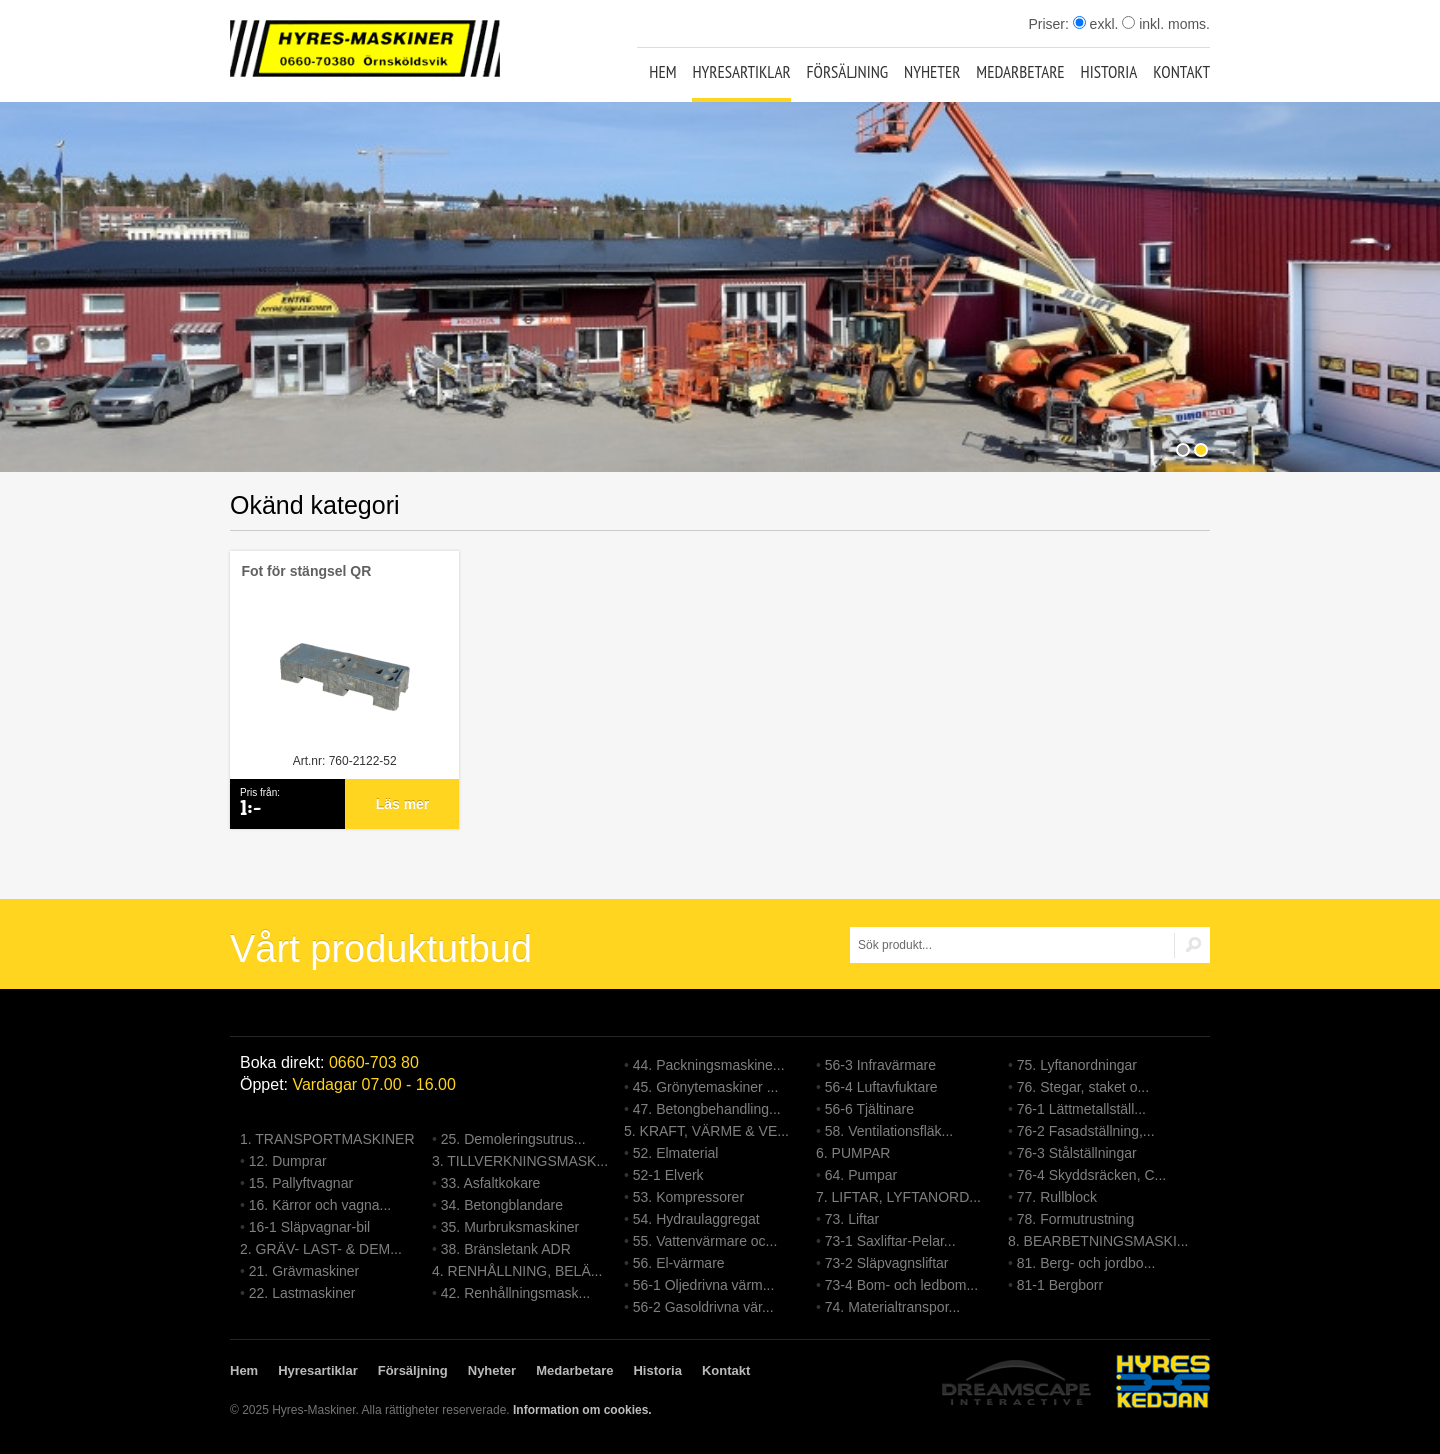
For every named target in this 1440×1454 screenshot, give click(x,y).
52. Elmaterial (676, 1153)
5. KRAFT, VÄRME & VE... (706, 1131)
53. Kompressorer (688, 1197)
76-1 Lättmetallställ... (1081, 1109)
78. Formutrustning (1076, 1219)
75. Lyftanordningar (1077, 1065)
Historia (1109, 72)
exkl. (1096, 24)
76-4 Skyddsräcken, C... (1091, 1175)
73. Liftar (852, 1219)
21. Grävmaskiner (304, 1271)
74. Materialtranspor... (892, 1307)
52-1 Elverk (668, 1175)
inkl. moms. (1166, 24)
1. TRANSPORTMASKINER (327, 1139)
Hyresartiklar (741, 72)
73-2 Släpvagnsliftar (887, 1263)
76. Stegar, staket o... (1083, 1087)
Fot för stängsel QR (306, 571)
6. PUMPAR (853, 1153)
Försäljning (848, 72)
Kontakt (1181, 72)
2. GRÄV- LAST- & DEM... (321, 1249)
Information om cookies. (582, 1410)
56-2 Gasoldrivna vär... (703, 1307)
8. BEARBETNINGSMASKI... (1098, 1241)
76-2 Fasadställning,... (1086, 1131)
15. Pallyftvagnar (301, 1183)
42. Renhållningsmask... (515, 1293)
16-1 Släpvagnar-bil (309, 1227)
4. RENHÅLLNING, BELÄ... (517, 1271)
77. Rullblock (1057, 1197)
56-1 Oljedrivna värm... (704, 1285)
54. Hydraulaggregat (696, 1219)
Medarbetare (1020, 72)
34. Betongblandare (502, 1205)
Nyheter (932, 72)
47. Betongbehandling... (707, 1109)
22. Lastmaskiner (302, 1293)
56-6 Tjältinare (869, 1109)
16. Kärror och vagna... (320, 1205)
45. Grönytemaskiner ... (706, 1087)
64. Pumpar (861, 1175)
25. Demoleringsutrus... (513, 1139)
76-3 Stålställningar (1077, 1153)
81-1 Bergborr (1060, 1285)
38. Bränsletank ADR (506, 1249)
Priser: (1050, 24)
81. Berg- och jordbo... (1086, 1263)
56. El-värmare (679, 1263)
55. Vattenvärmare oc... (705, 1241)
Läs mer (403, 804)
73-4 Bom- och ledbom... (901, 1285)
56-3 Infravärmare (880, 1065)
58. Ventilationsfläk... (889, 1131)
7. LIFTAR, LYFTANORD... (898, 1197)
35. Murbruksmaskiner (510, 1227)
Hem (662, 72)
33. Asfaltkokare (491, 1183)
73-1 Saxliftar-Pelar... (890, 1241)
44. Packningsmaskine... (709, 1065)
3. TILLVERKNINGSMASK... (520, 1161)
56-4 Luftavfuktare (881, 1087)
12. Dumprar (288, 1161)
